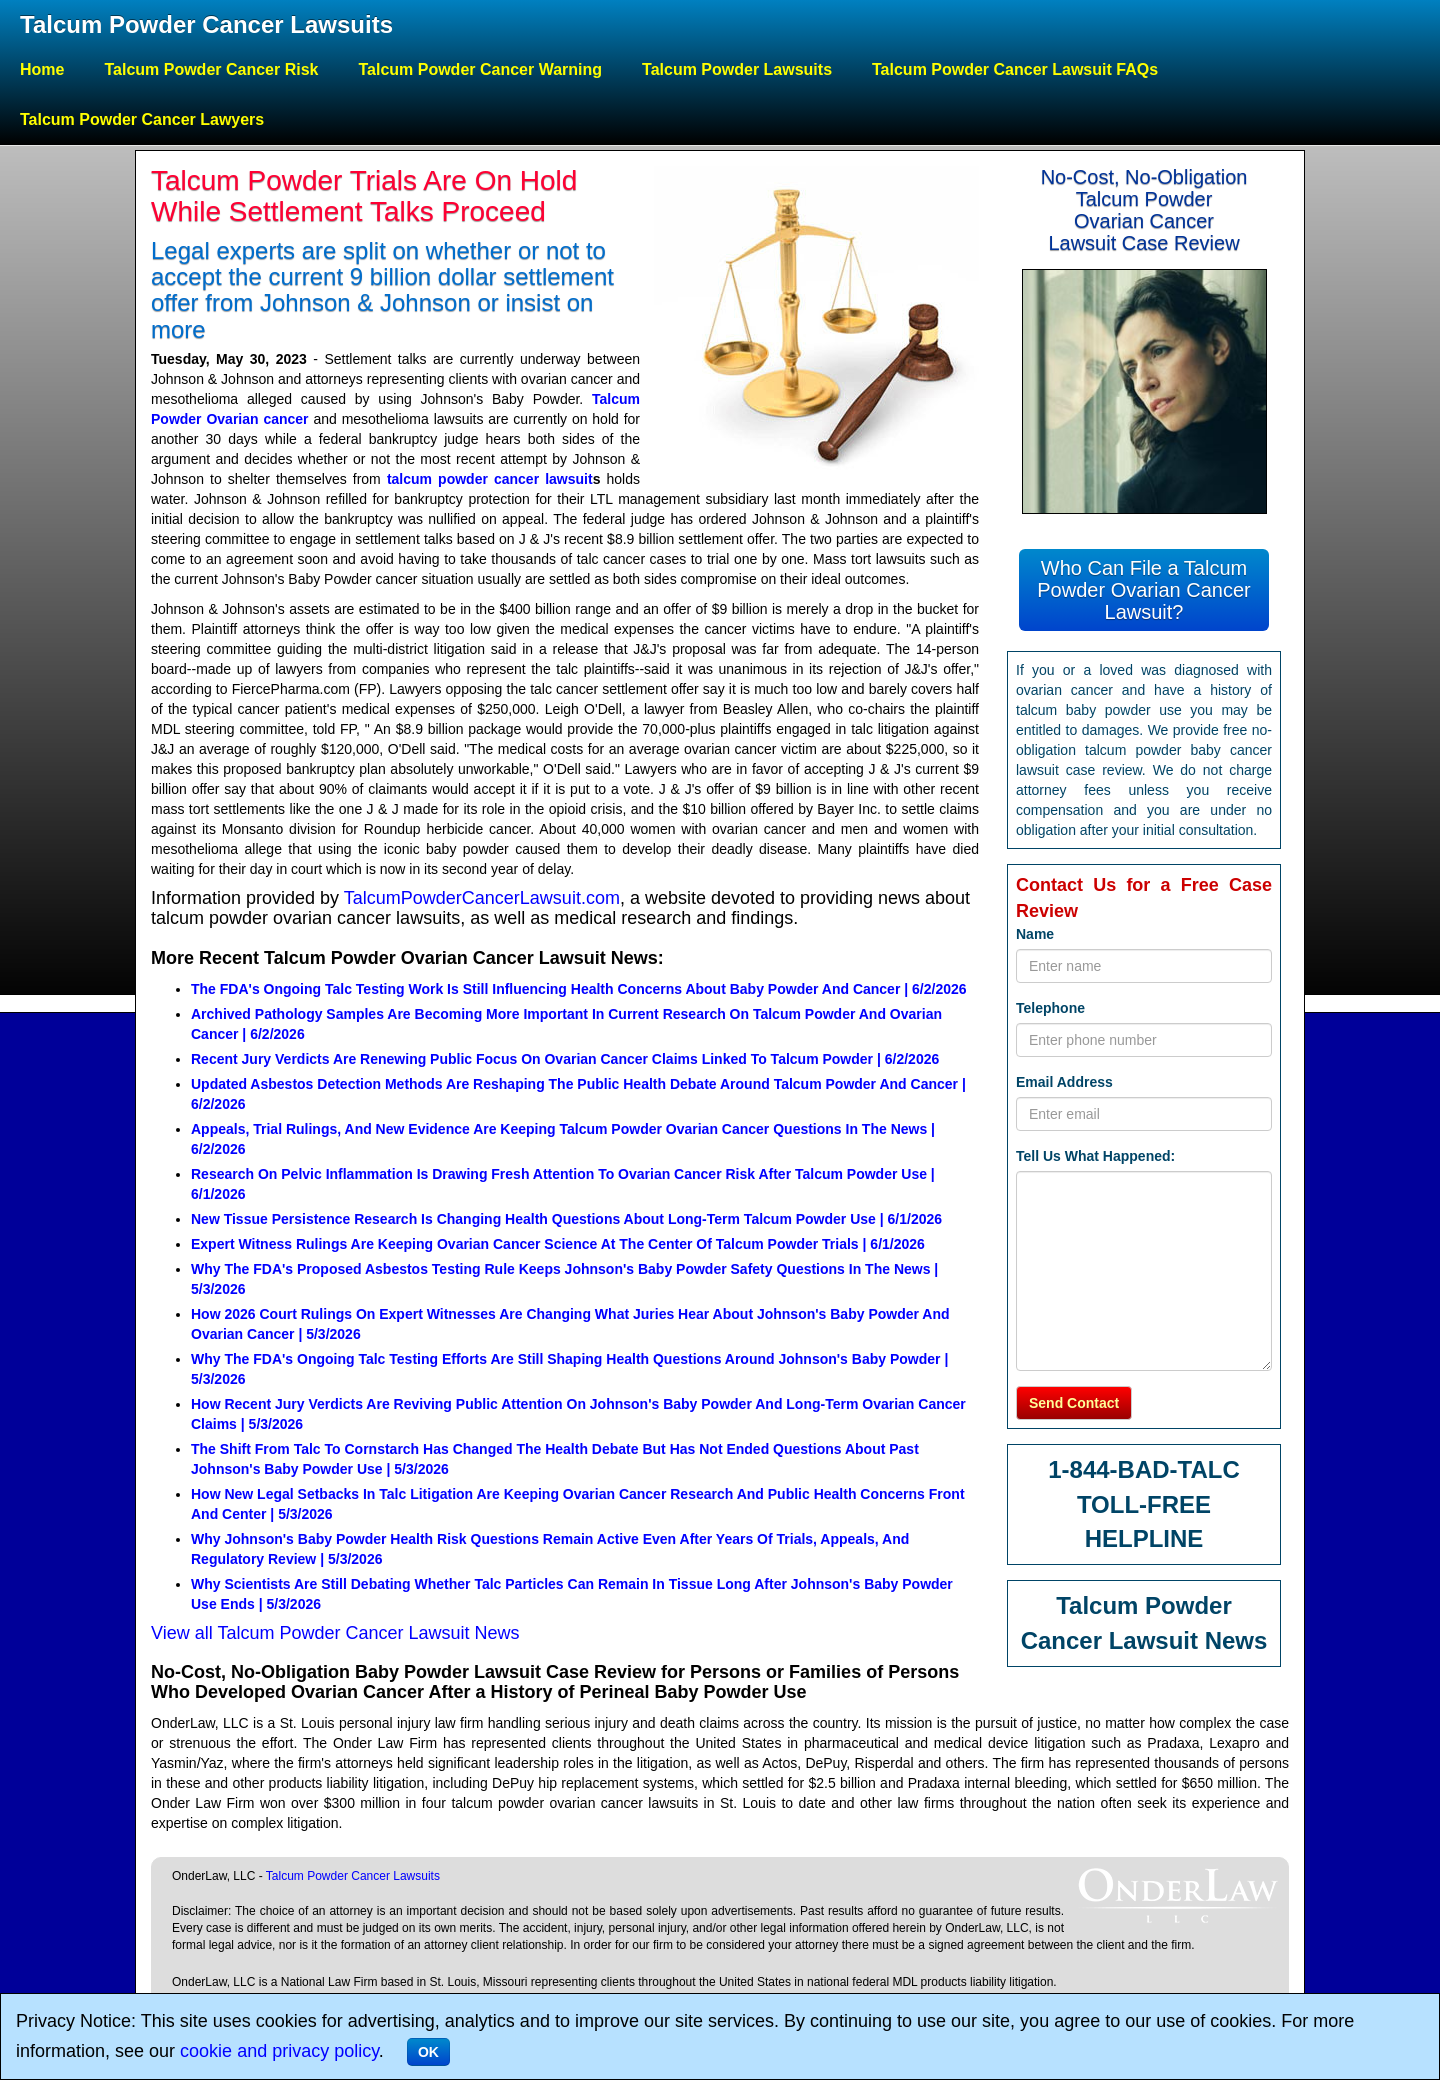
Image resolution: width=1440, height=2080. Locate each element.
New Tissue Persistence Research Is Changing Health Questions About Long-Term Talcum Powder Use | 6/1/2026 (566, 1219)
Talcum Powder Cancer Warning (480, 69)
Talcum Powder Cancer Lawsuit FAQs (1015, 69)
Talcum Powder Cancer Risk (211, 69)
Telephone (1050, 1008)
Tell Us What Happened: (1095, 1156)
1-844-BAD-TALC (1144, 1469)
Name (1035, 934)
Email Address (1064, 1082)
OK (428, 2052)
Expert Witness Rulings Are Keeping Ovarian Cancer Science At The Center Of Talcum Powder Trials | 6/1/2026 (558, 1244)
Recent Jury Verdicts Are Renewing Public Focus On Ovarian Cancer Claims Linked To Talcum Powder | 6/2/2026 (565, 1059)
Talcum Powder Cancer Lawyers (142, 119)
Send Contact (1074, 1403)
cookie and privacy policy (279, 2051)
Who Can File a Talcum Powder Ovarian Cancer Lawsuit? (1143, 590)
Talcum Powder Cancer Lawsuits (206, 24)
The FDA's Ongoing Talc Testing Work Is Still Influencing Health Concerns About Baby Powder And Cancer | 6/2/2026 (579, 989)
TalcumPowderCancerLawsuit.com (482, 898)
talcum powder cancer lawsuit (490, 479)
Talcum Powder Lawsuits (737, 69)
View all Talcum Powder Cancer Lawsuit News (335, 1633)
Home (42, 69)
